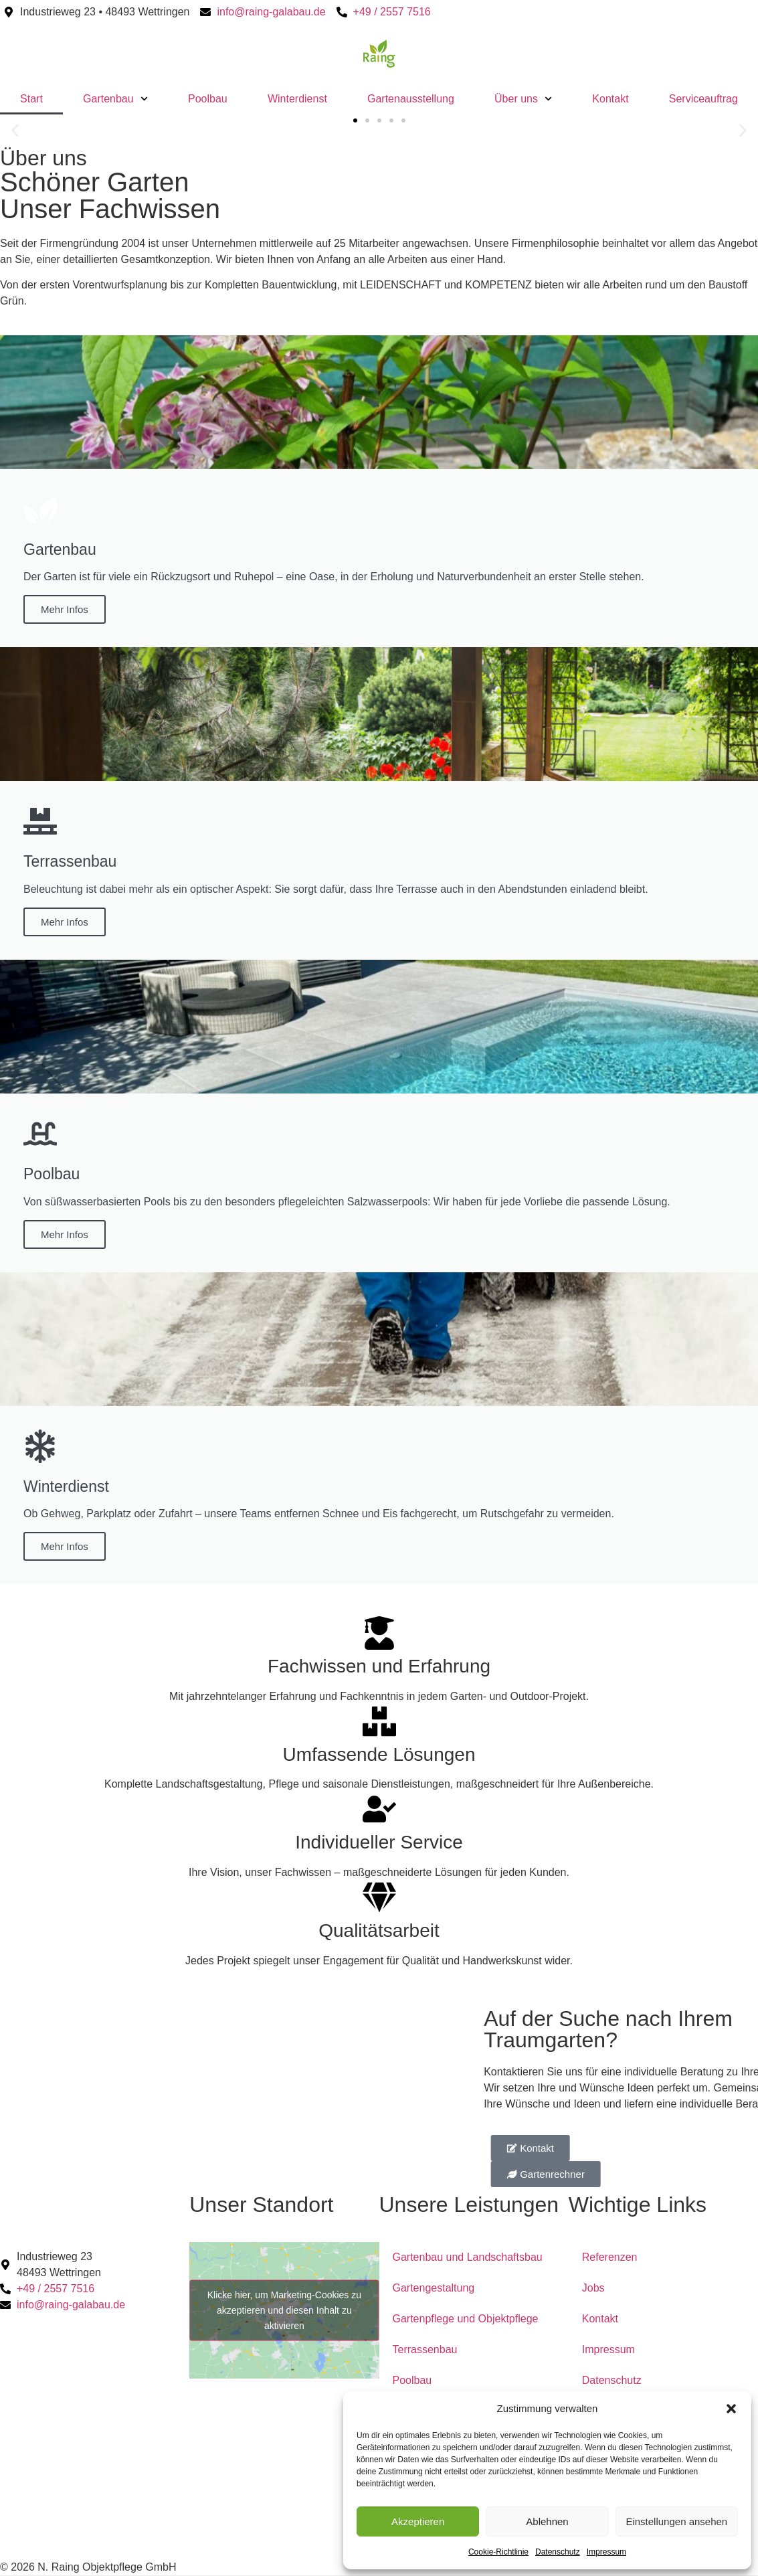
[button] (731, 2408)
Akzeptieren (417, 2521)
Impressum (606, 2552)
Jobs (593, 2288)
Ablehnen (547, 2521)
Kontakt (610, 98)
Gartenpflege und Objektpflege (466, 2318)
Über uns (523, 98)
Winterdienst (297, 98)
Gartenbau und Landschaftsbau (468, 2257)
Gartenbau (115, 98)
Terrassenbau (425, 2349)
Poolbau (207, 98)
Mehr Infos (64, 609)
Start (31, 98)
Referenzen (610, 2257)
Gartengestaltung (434, 2288)
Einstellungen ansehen (676, 2521)
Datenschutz (557, 2552)
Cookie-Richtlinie (498, 2552)
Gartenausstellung (410, 98)
